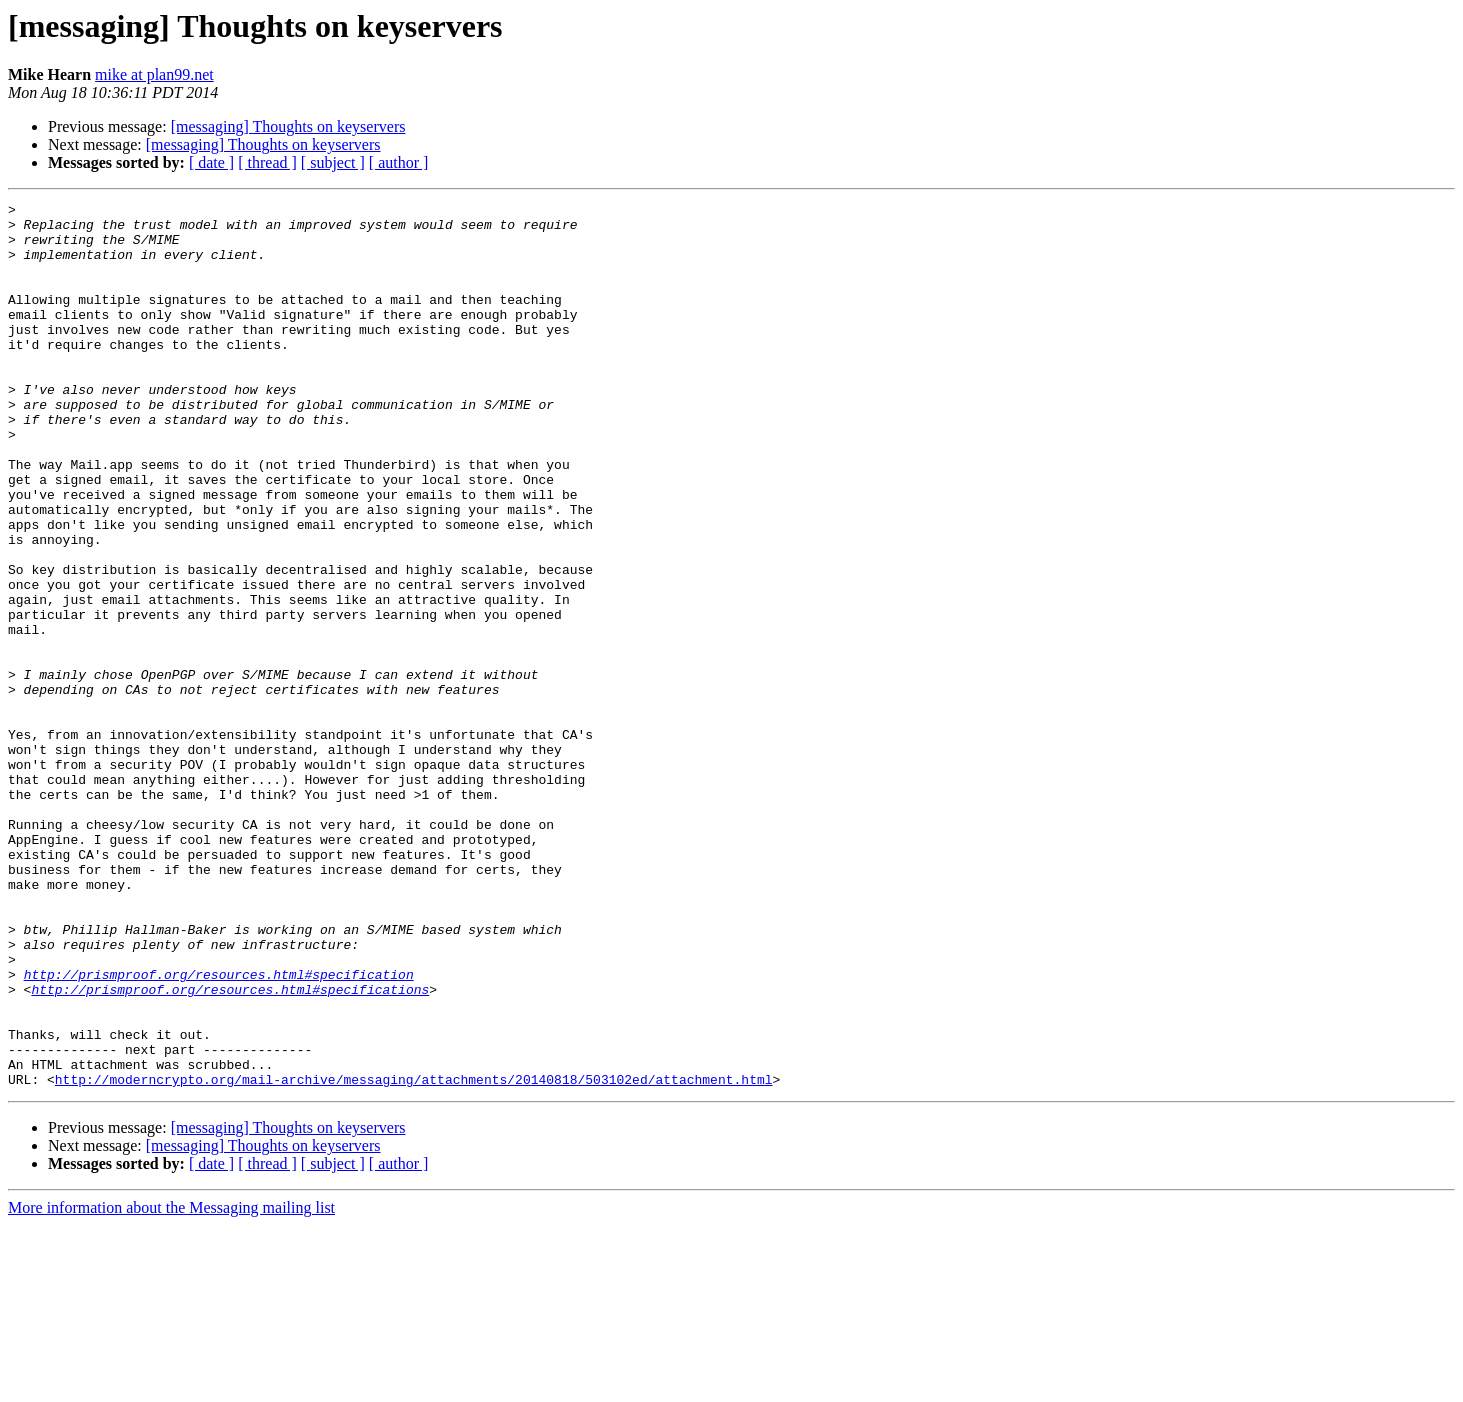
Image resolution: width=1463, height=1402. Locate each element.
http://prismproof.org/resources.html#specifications (230, 1148)
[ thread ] (267, 162)
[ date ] (211, 162)
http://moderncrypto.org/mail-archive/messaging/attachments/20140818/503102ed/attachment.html (414, 1256)
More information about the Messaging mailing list (171, 1384)
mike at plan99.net (154, 74)
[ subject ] (333, 162)
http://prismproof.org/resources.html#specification (219, 1130)
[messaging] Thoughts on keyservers (288, 126)
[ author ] (399, 162)
